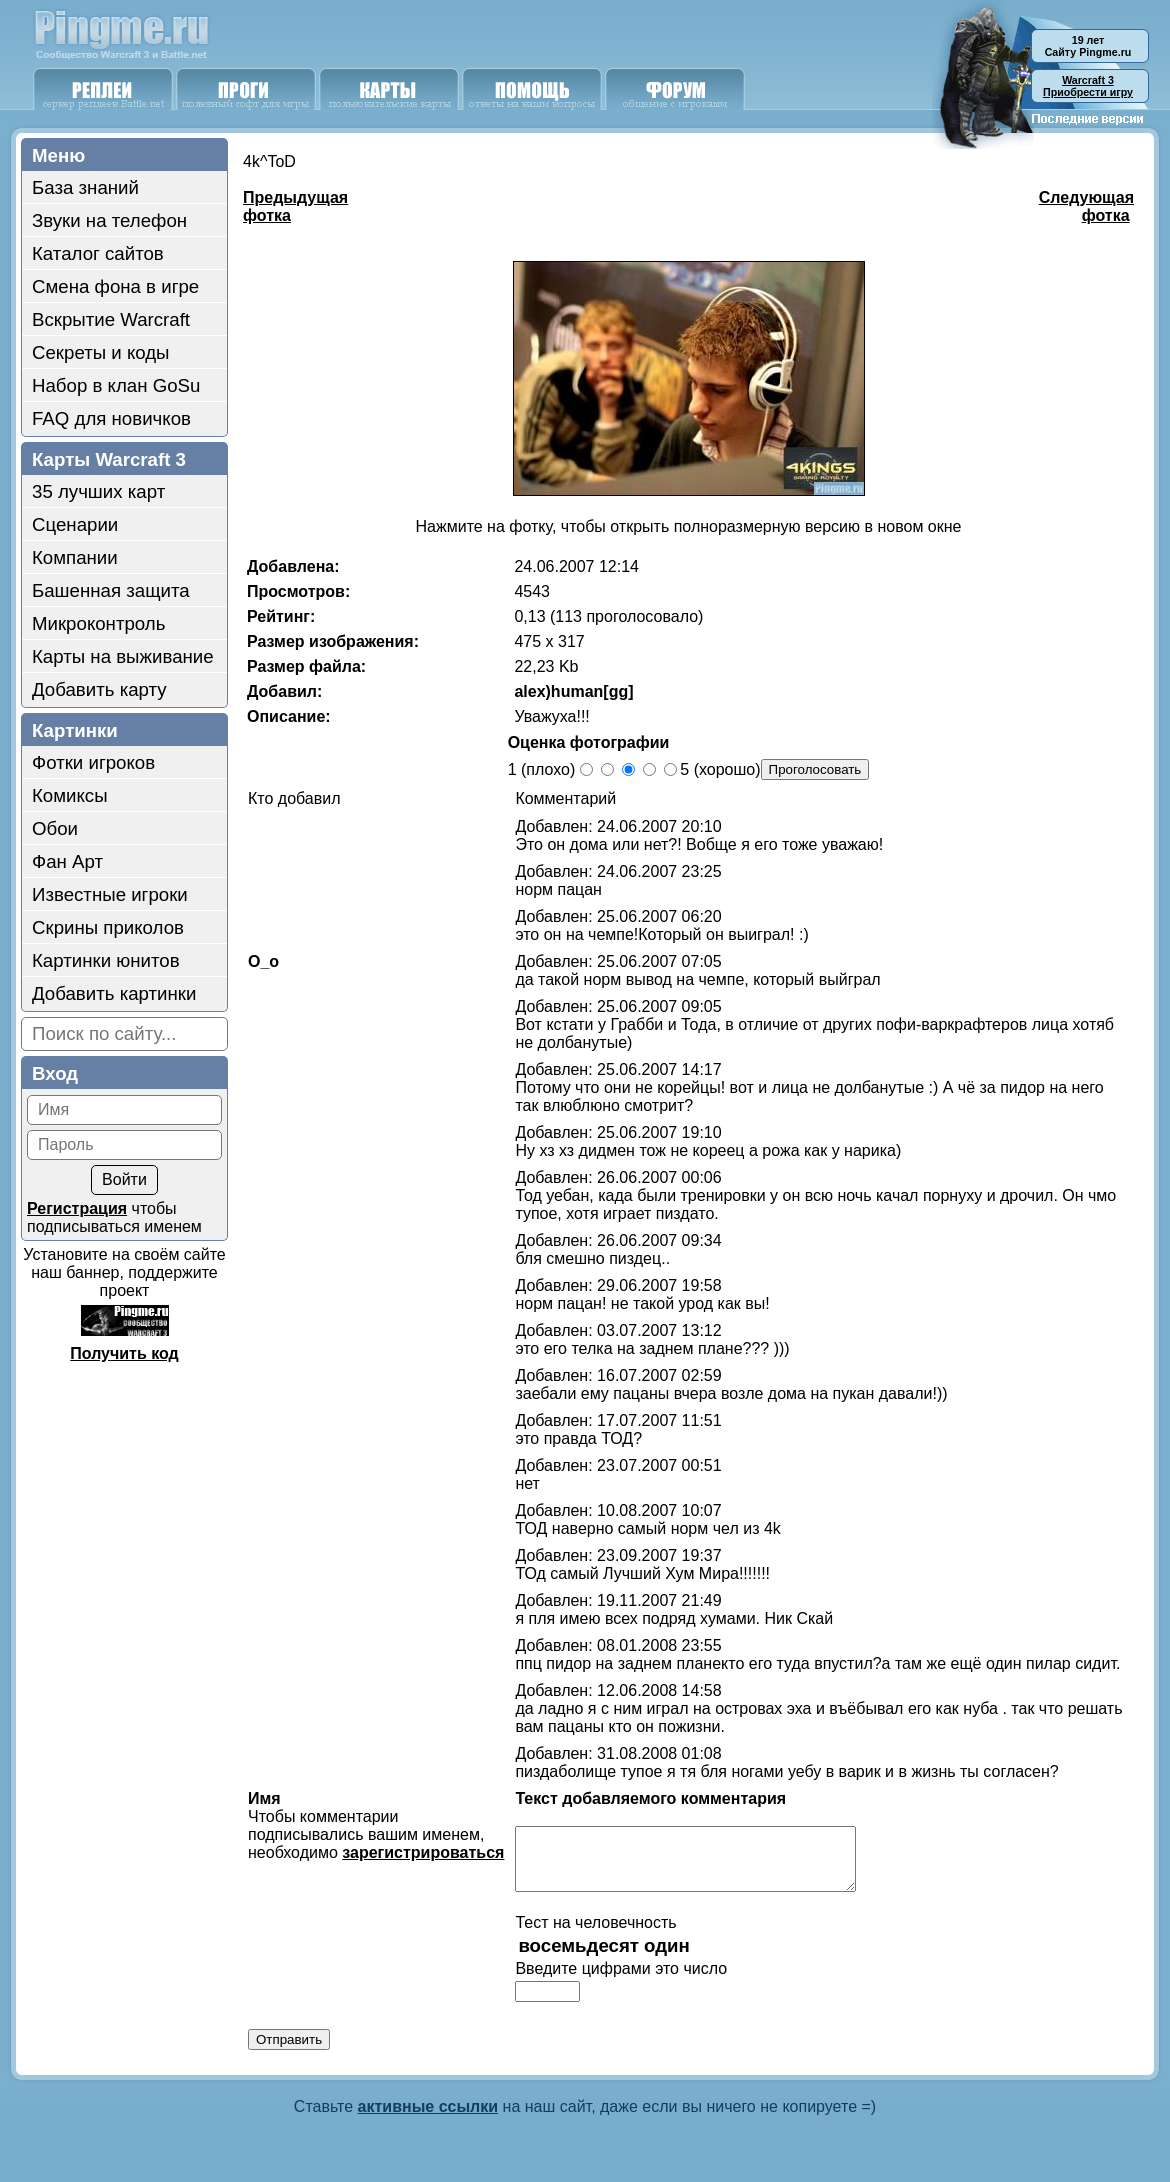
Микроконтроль (98, 623)
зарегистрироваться (423, 1852)
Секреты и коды (101, 352)
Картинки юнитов (106, 960)
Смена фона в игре (115, 286)
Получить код (124, 1353)
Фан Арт (67, 861)
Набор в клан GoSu (116, 385)
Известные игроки (110, 894)
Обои (55, 828)
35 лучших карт (98, 491)
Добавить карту (99, 689)
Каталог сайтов (98, 253)
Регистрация (77, 1208)
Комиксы (70, 795)
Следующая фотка (1086, 206)
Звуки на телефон (109, 220)
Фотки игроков (93, 762)
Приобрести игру (1088, 86)
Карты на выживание (123, 656)
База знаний (85, 187)
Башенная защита (111, 590)
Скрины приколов (108, 927)
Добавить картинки (114, 993)
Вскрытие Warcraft (111, 319)
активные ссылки (428, 2118)
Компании (75, 557)
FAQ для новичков (111, 418)
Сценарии (75, 524)
